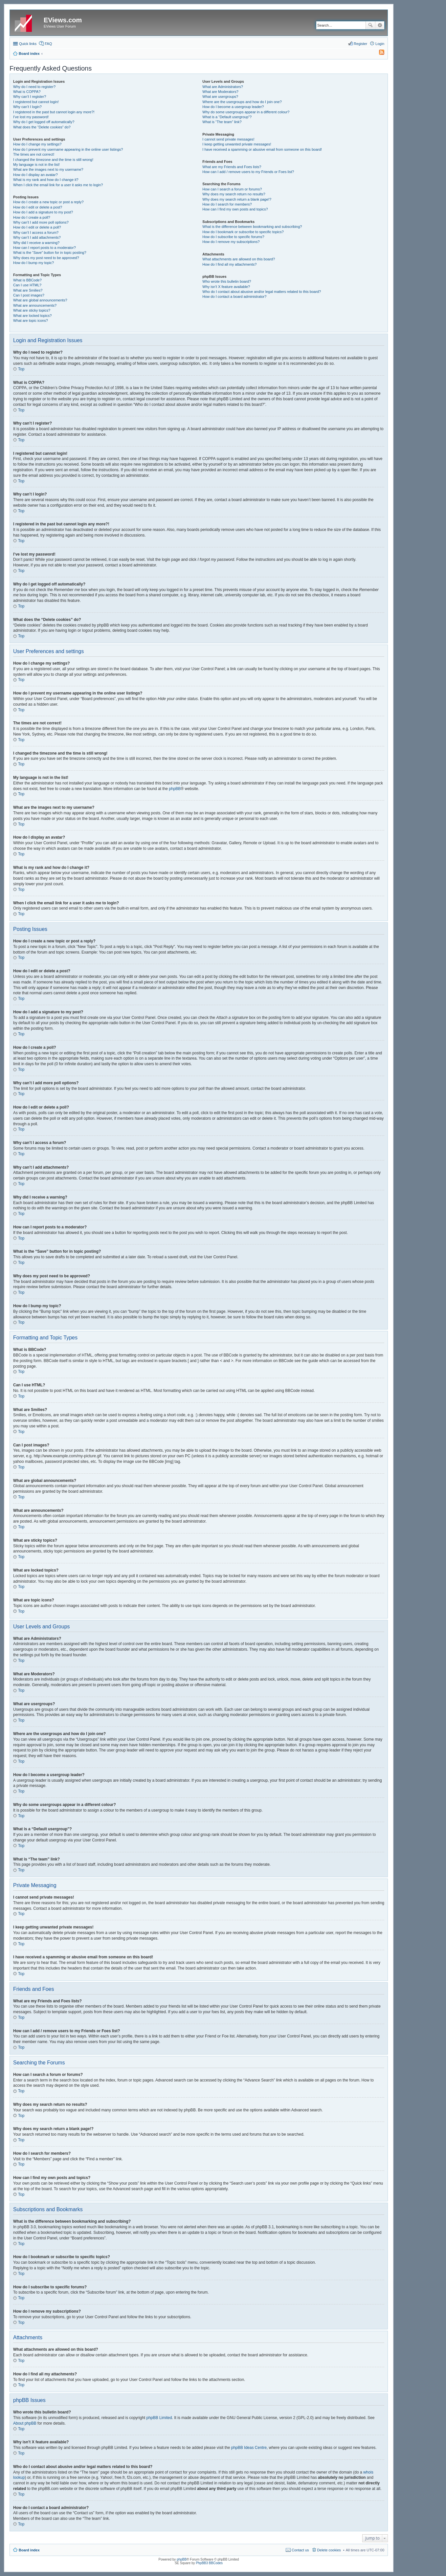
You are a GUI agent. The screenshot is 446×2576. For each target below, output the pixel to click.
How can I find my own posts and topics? (235, 209)
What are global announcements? (40, 300)
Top (21, 369)
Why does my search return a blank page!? (236, 199)
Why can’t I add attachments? (37, 237)
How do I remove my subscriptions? (230, 242)
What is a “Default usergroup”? (227, 117)
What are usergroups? (220, 97)
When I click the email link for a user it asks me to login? (58, 185)
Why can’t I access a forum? (35, 232)
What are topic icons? (30, 320)
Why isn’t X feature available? (226, 287)
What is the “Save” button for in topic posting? (49, 252)
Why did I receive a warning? (36, 243)
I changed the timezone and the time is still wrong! (53, 160)
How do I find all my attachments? (229, 264)
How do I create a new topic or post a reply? (48, 202)
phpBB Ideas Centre (249, 2447)
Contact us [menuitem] (300, 2550)
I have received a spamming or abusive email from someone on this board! (262, 149)
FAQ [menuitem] (48, 44)
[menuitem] (378, 53)
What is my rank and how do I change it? (45, 180)
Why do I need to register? (34, 87)
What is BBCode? (27, 280)
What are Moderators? (220, 92)
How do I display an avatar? (35, 175)
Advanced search (379, 25)
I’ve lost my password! (31, 117)
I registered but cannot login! (36, 102)
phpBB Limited (159, 2417)
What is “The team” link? (221, 122)
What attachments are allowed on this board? (238, 259)
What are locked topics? (32, 316)
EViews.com (63, 20)
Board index (29, 2550)
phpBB (175, 788)
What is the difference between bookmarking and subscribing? (252, 227)
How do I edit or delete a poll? (37, 227)
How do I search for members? (227, 204)
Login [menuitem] (379, 44)
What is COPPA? (27, 92)
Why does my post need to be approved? (46, 258)
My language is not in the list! (36, 164)
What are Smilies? (27, 290)
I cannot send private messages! (228, 139)
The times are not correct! (33, 154)
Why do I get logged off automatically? (43, 122)
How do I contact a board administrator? (234, 296)
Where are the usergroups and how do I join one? (242, 102)
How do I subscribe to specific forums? (233, 237)
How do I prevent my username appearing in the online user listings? (68, 149)
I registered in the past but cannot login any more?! (54, 112)
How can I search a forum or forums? (232, 189)
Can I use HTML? (27, 285)
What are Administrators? (222, 87)
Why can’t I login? (27, 107)
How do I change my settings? (37, 144)
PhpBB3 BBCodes (209, 2563)
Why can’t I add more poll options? (41, 222)
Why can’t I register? (29, 97)
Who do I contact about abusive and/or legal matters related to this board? (261, 292)
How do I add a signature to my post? (43, 212)
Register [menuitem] (360, 44)
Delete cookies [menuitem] (329, 2550)
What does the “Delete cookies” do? (42, 127)
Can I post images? (28, 295)
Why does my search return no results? (233, 194)
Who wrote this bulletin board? (226, 281)
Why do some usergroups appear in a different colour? (245, 112)
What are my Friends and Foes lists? (231, 167)
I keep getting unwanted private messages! (236, 144)
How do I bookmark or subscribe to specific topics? (243, 232)
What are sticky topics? (31, 310)
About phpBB (24, 2423)
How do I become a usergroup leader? (233, 107)
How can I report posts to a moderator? (44, 248)
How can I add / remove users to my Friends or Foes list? (248, 172)
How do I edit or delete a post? (37, 207)
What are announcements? (34, 305)
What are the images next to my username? (48, 169)
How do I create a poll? (31, 217)
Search (370, 25)
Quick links (27, 44)
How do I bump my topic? (33, 263)
